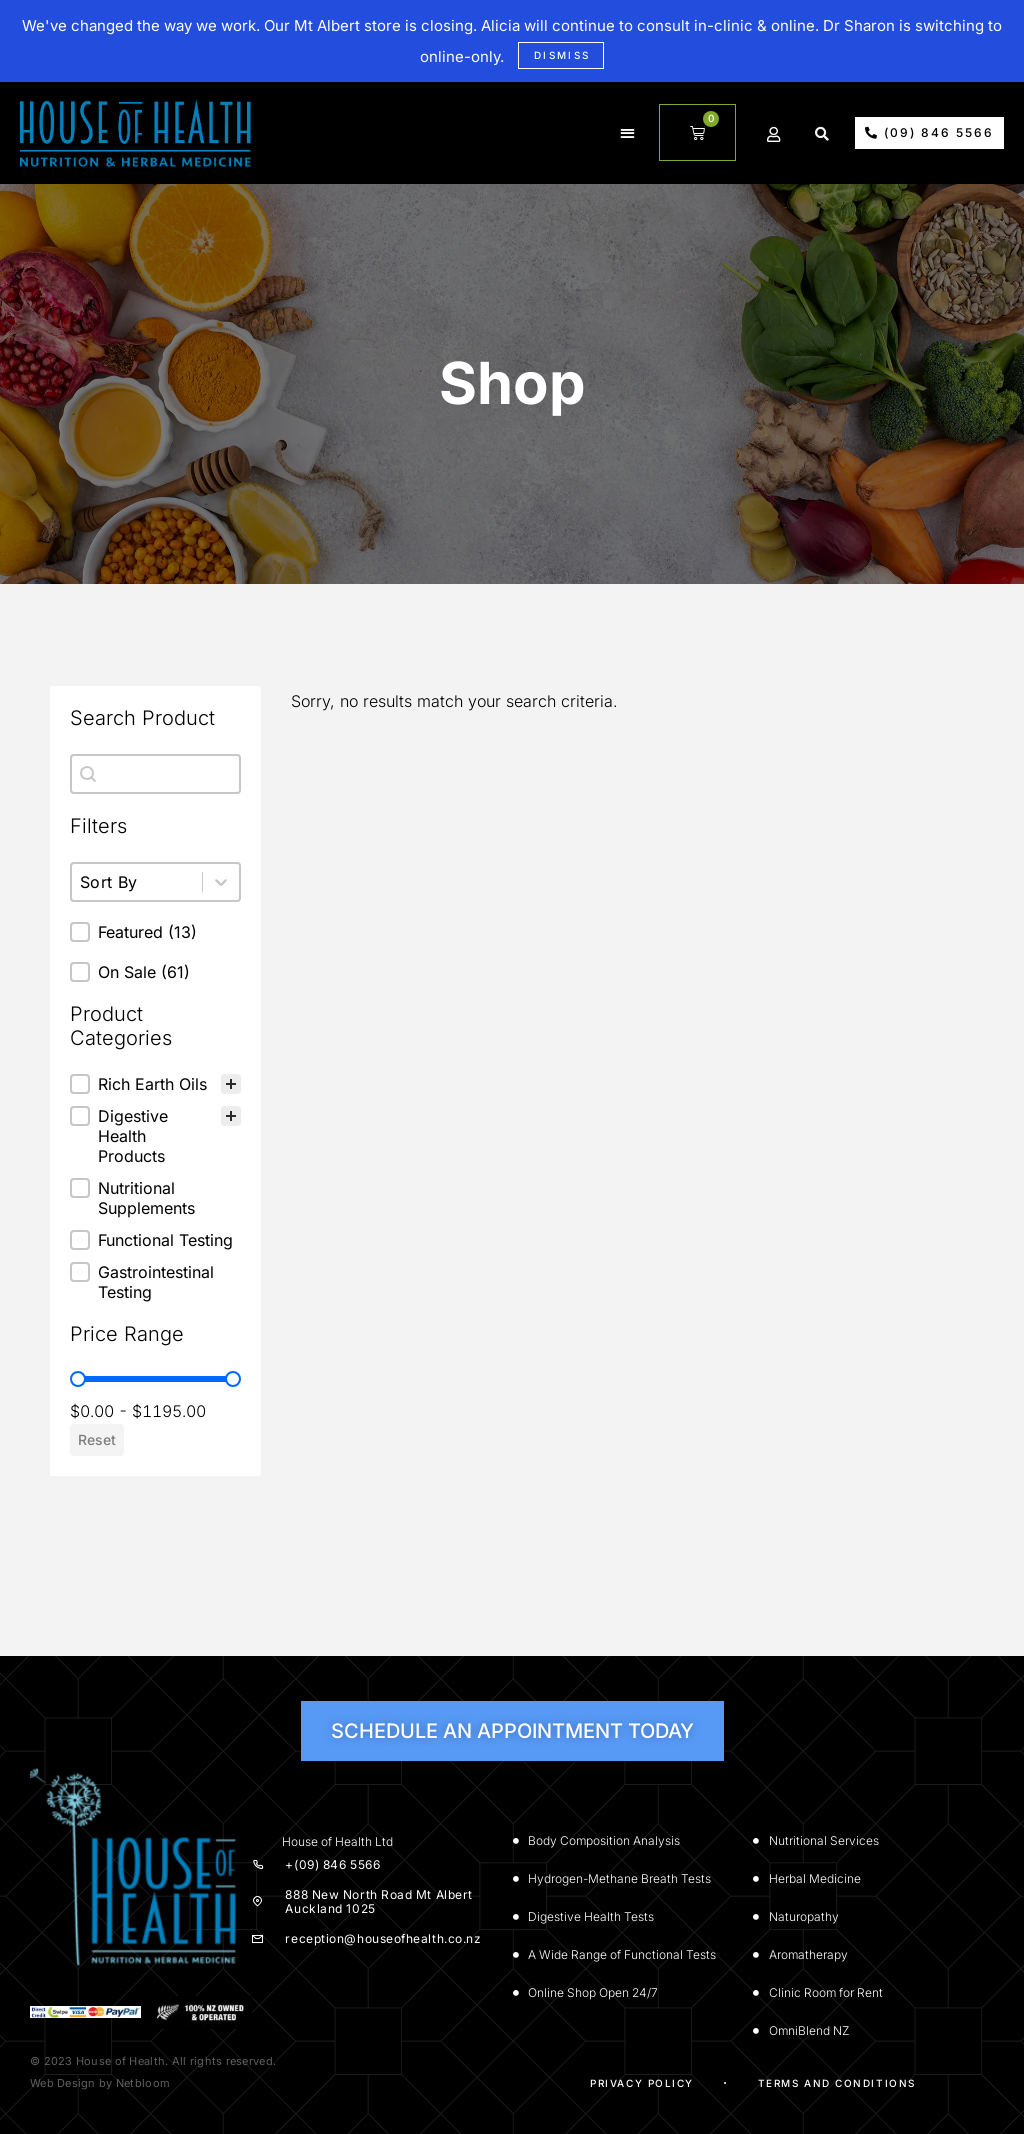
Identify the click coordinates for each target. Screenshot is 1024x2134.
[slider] (78, 1379)
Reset (97, 1439)
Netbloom (143, 2083)
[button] (630, 133)
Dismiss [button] (562, 55)
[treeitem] (155, 1084)
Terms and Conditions (837, 2083)
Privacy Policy (642, 2083)
